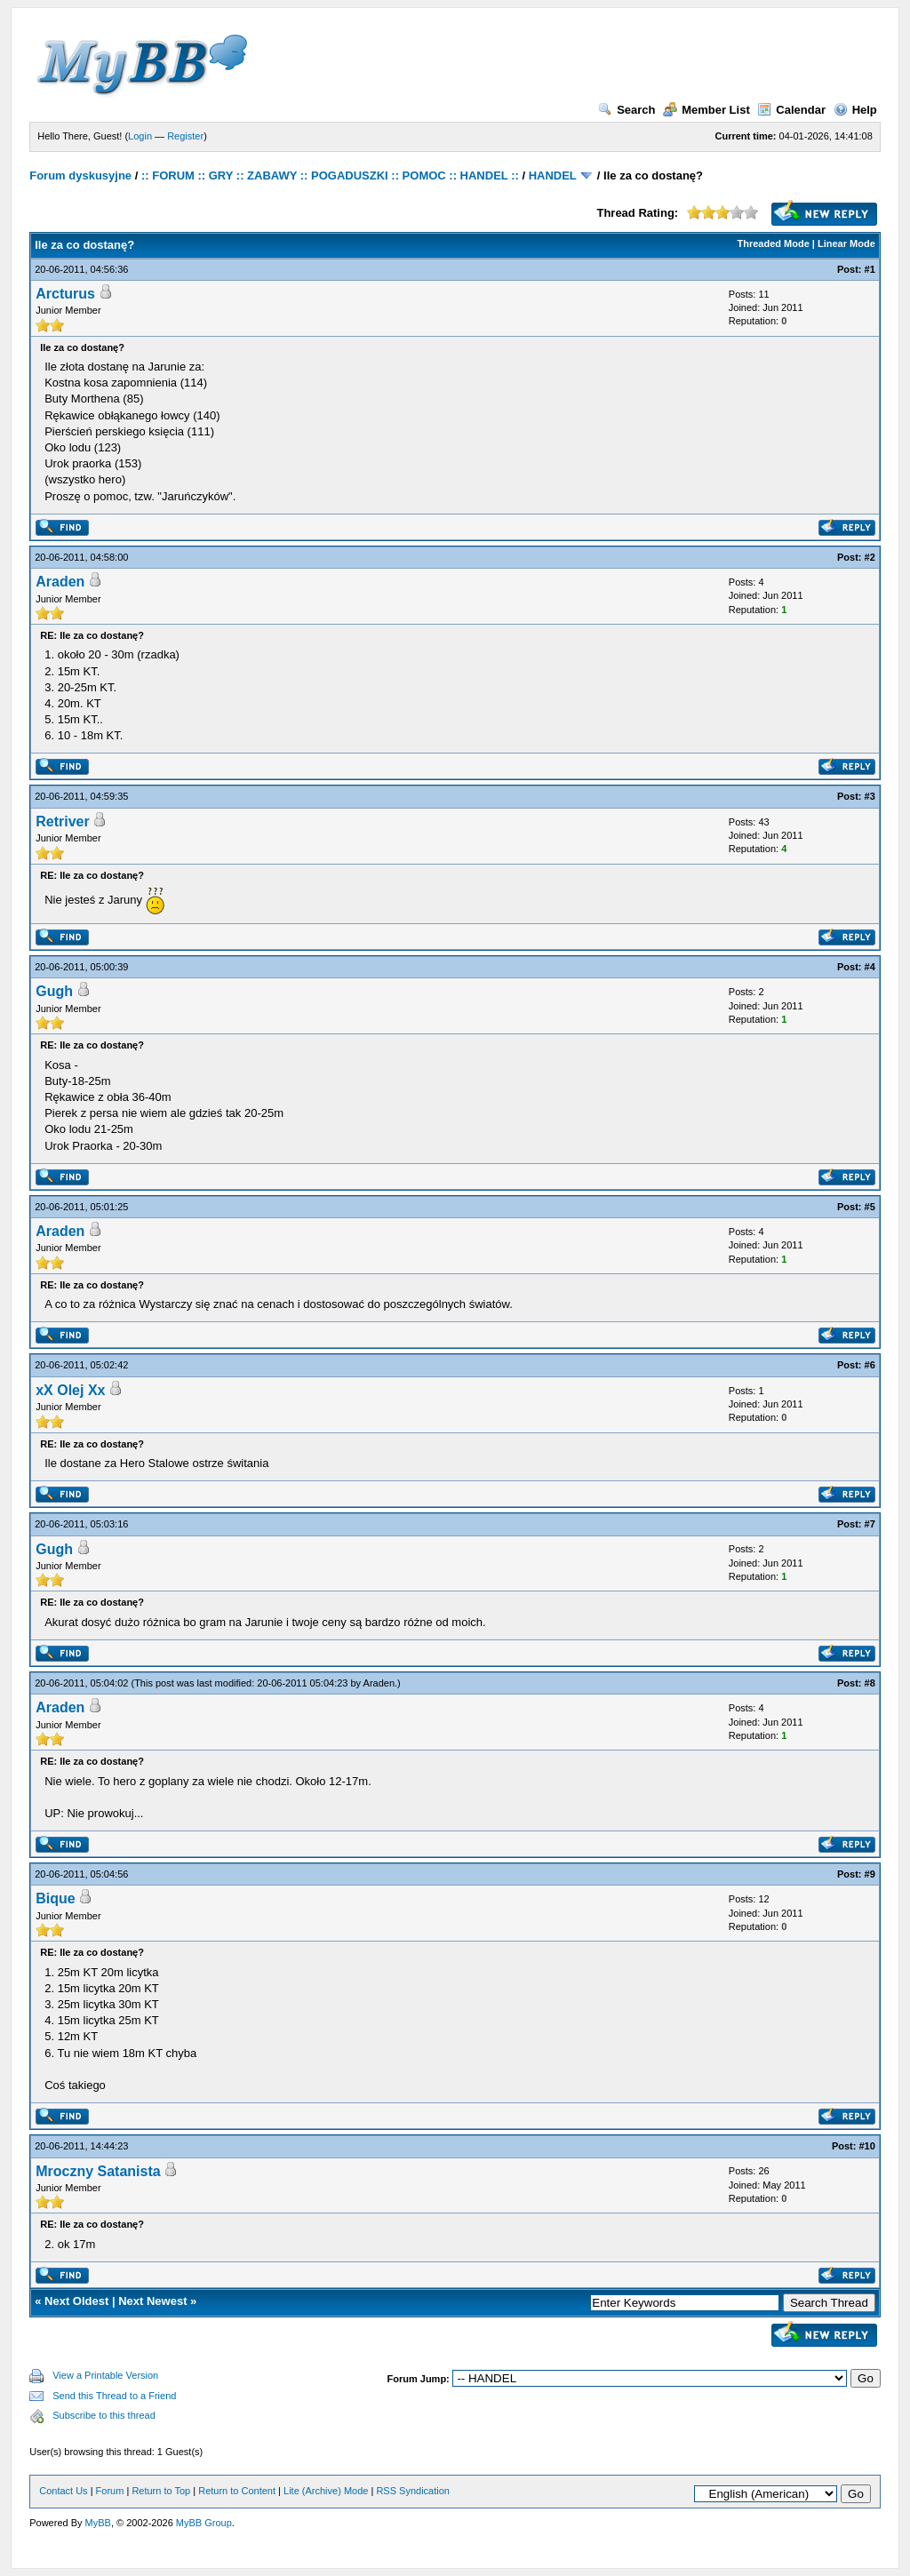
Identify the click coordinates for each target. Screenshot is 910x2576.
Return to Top (161, 2490)
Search (626, 109)
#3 (870, 796)
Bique (55, 1898)
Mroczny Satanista (98, 2171)
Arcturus (65, 293)
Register (185, 136)
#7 (870, 1524)
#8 (870, 1683)
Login (140, 136)
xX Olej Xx (70, 1390)
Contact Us (63, 2490)
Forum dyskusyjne (80, 175)
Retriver (62, 821)
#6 (870, 1365)
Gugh (54, 991)
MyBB (98, 2522)
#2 (870, 557)
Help (855, 109)
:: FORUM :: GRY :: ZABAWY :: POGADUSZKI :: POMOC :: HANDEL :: (330, 175)
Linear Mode (846, 243)
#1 (870, 269)
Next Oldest (76, 2301)
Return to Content (236, 2490)
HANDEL (553, 175)
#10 (866, 2146)
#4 (870, 966)
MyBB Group (204, 2522)
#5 (870, 1206)
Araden (60, 581)
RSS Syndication (413, 2490)
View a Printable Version (105, 2375)
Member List (706, 109)
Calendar (791, 109)
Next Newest (152, 2301)
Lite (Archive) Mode (325, 2490)
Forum (110, 2490)
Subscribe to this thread (104, 2415)
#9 (870, 1874)
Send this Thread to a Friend (114, 2395)
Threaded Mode (774, 243)
